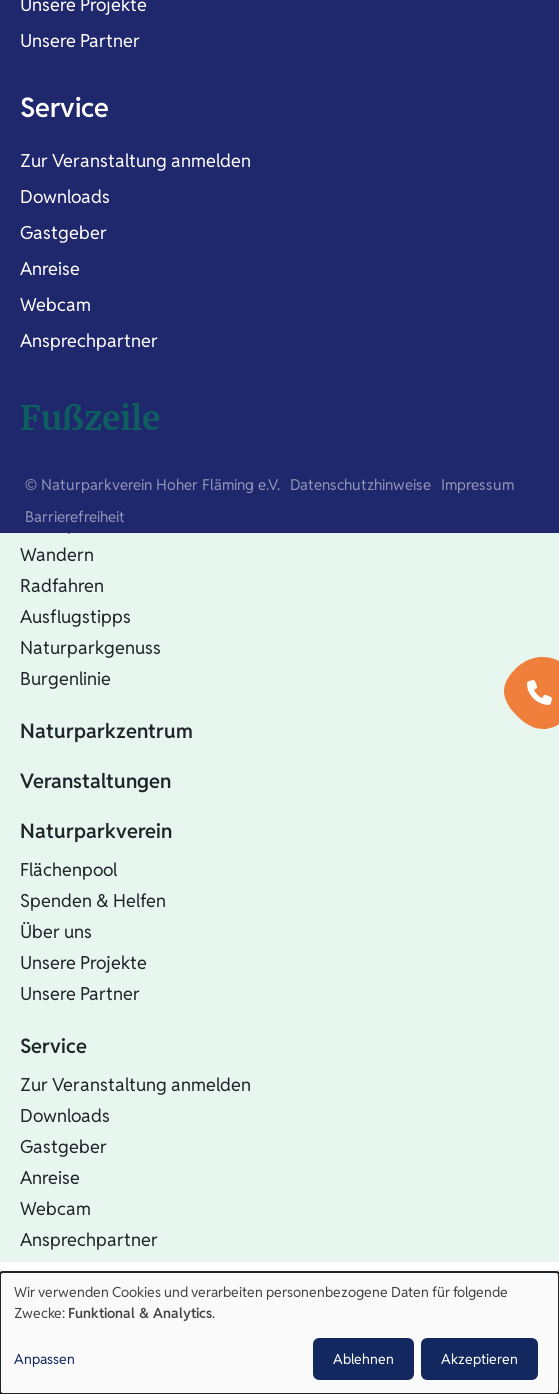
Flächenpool (68, 869)
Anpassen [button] (44, 1359)
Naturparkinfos (81, 523)
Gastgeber (63, 232)
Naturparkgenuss (90, 647)
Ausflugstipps (75, 616)
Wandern (57, 554)
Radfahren (62, 585)
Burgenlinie (65, 678)
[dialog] (279, 1333)
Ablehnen (363, 1359)
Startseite (65, 435)
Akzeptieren (479, 1359)
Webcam (55, 304)
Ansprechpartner (89, 340)
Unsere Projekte (83, 962)
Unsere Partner (80, 40)
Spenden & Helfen (93, 900)
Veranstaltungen (95, 781)
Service (64, 107)
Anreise (50, 268)
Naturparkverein (96, 831)
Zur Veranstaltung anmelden (135, 160)
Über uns (56, 931)
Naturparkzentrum (106, 731)
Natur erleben (84, 485)
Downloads (65, 196)
